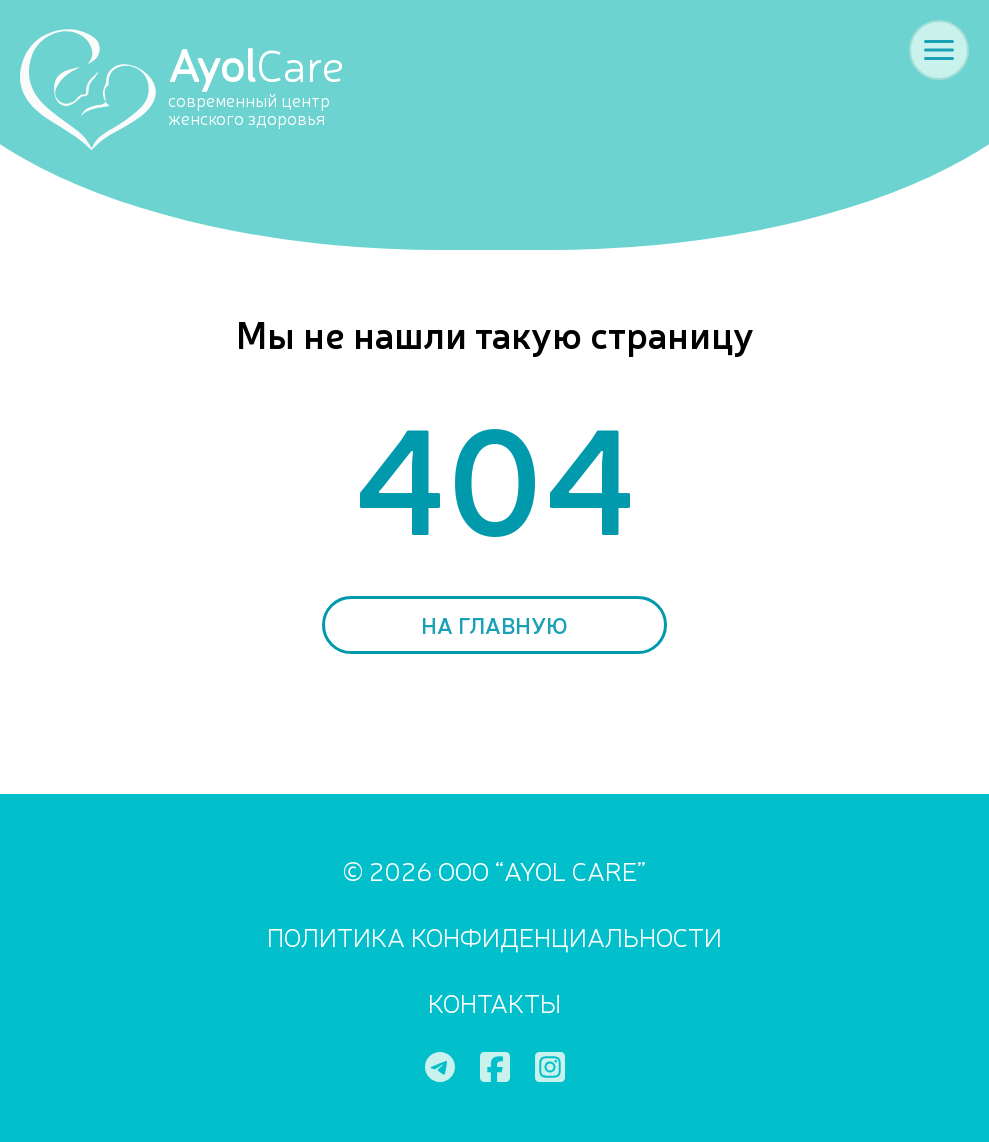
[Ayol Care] (202, 88)
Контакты (494, 1001)
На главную (494, 624)
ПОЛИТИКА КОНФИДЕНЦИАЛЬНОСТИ (494, 935)
